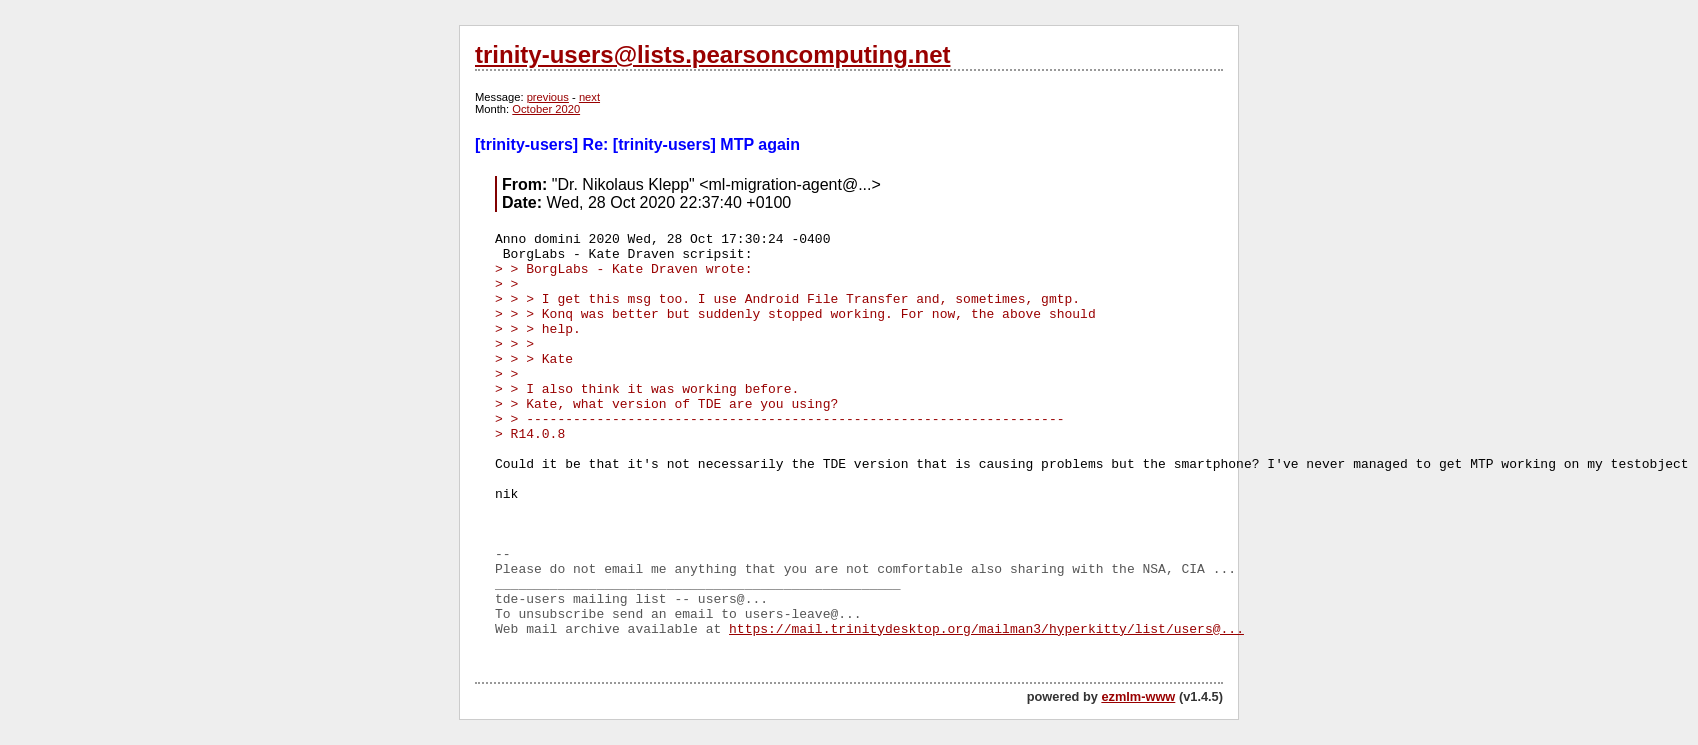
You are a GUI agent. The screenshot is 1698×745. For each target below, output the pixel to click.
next (589, 97)
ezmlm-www (1138, 696)
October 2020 (546, 109)
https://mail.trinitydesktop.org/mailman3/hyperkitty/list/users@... (986, 629)
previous (548, 97)
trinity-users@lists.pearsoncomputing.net (712, 54)
